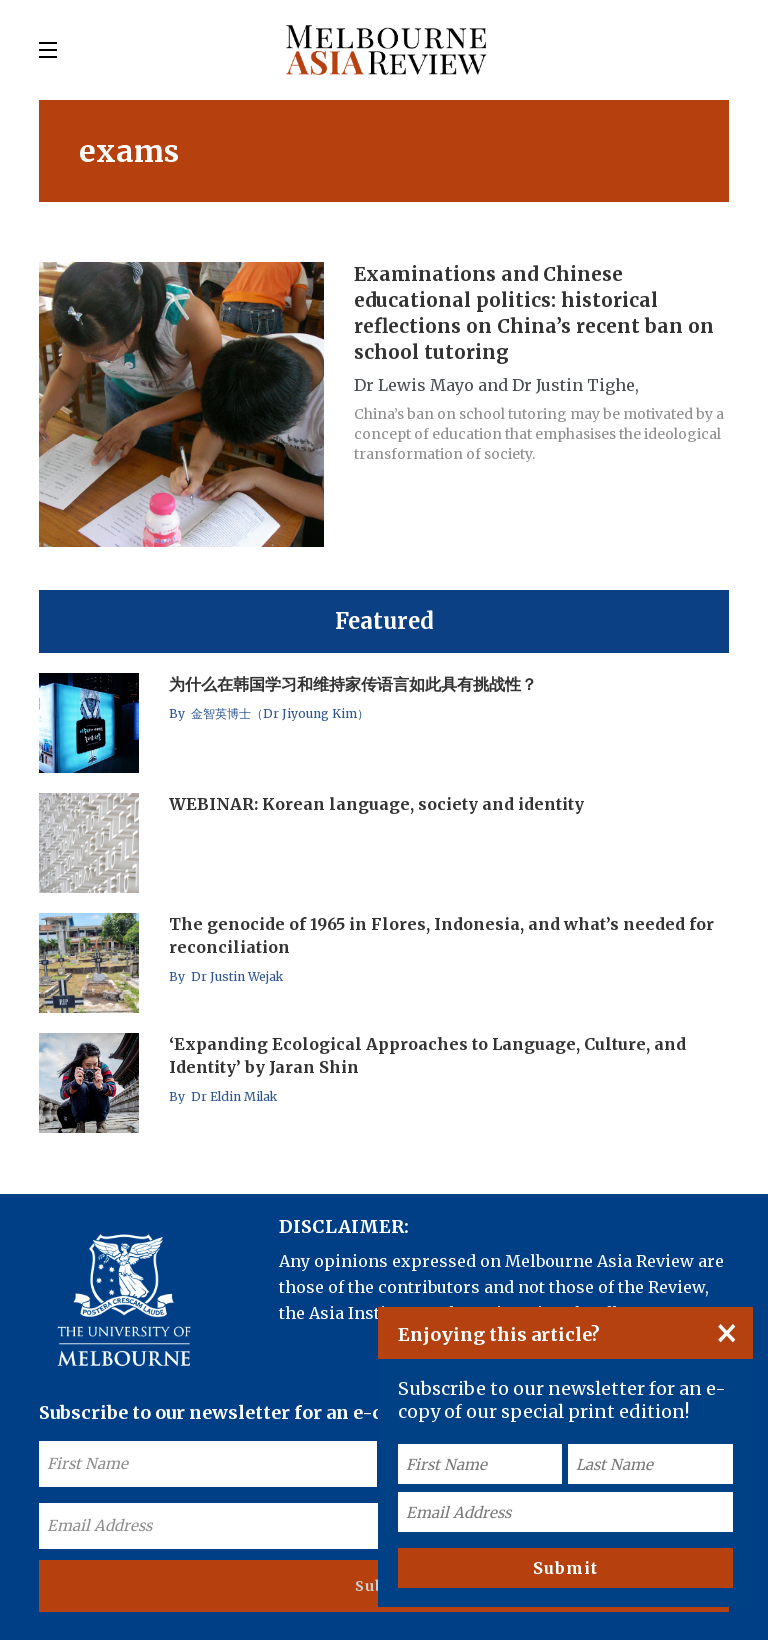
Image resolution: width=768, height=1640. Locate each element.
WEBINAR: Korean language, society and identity (376, 804)
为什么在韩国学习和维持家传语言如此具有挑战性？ (353, 684)
